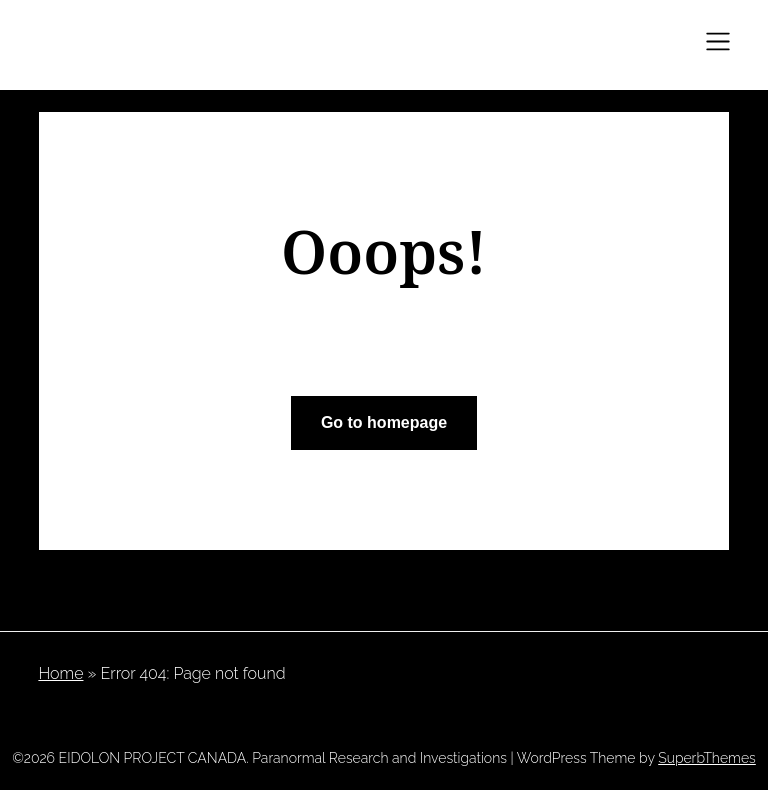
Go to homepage (384, 422)
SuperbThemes (707, 758)
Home (60, 673)
